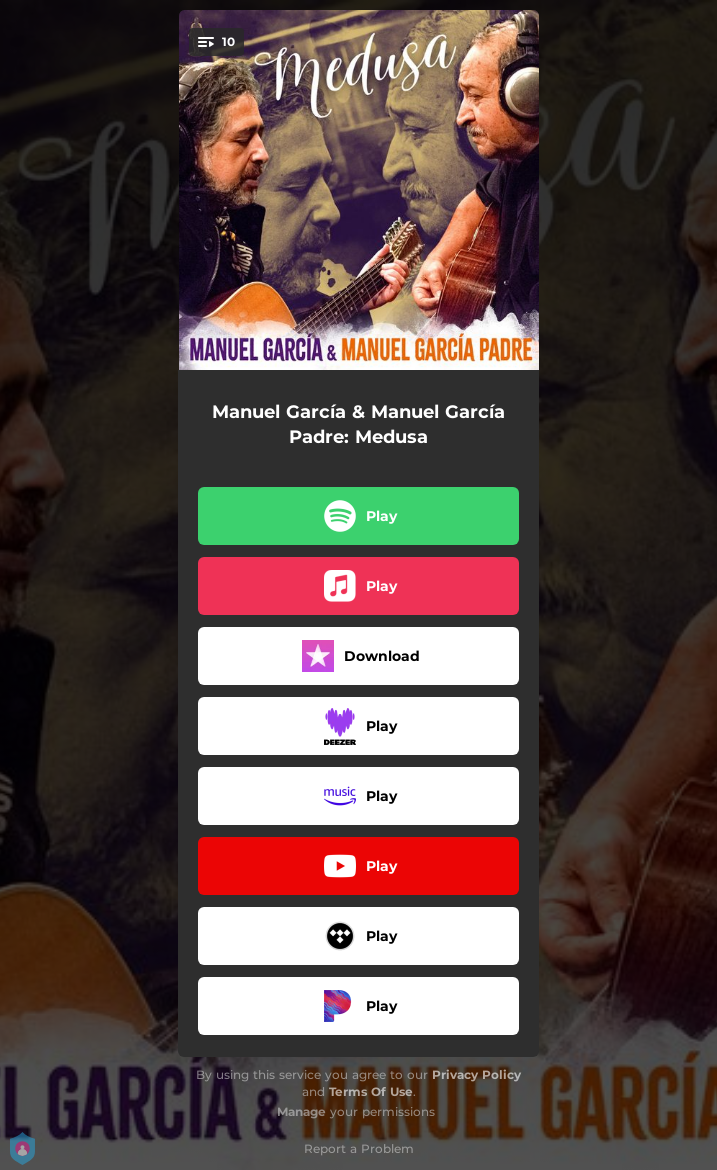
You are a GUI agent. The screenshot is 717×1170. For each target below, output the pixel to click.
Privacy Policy (476, 1074)
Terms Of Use (371, 1091)
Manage (301, 1111)
